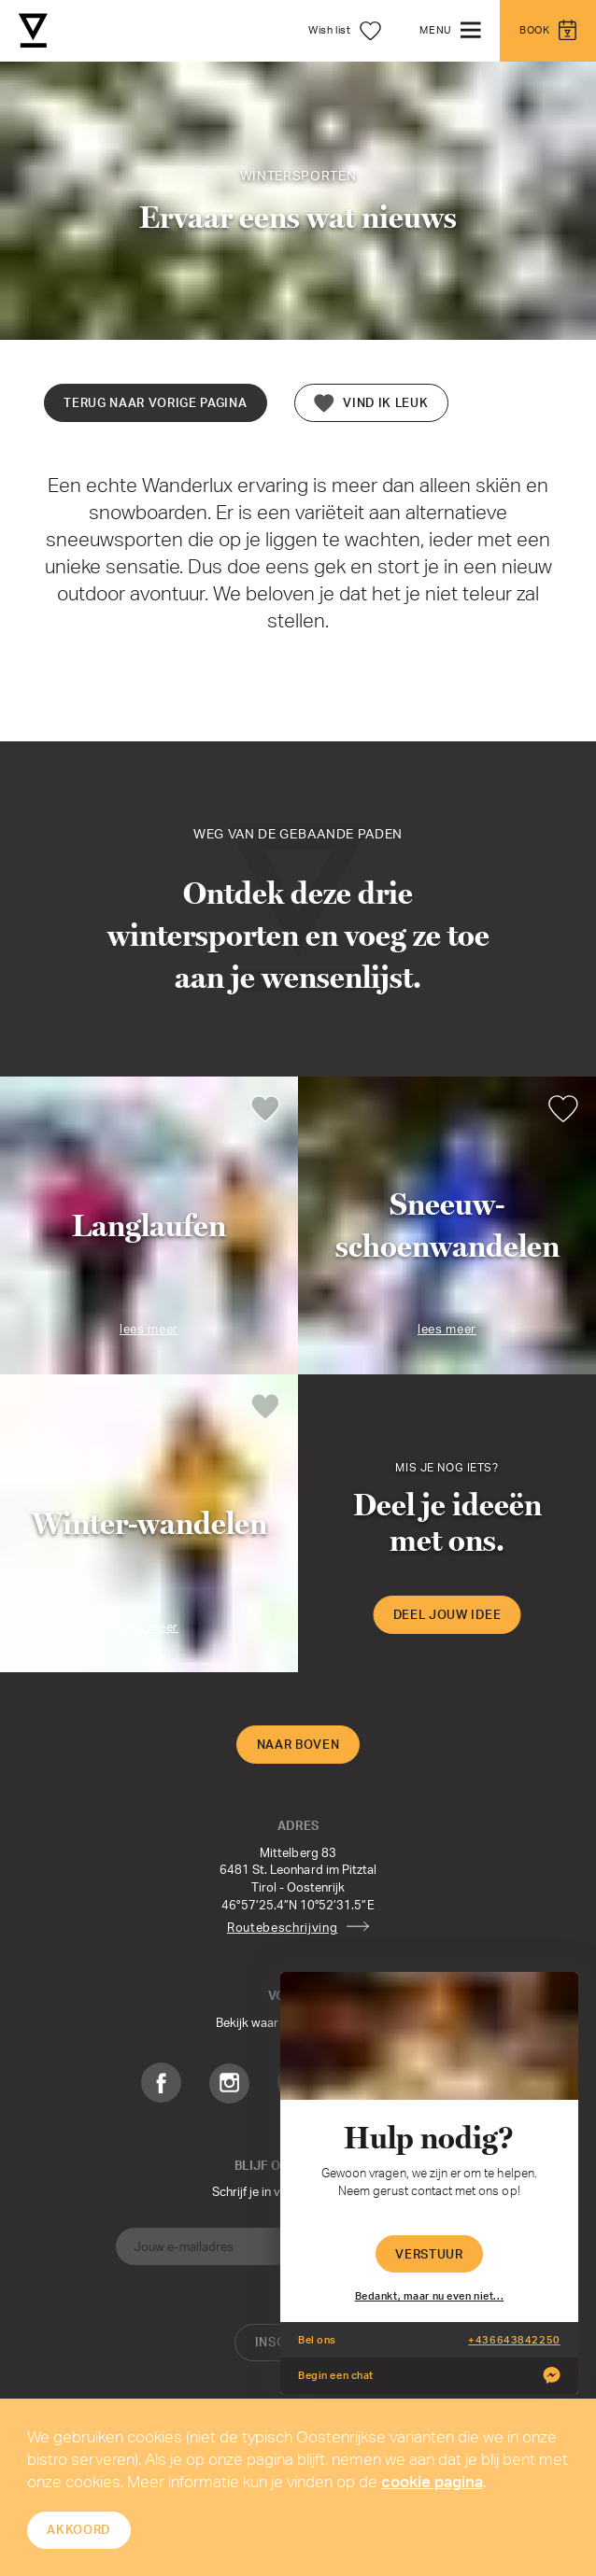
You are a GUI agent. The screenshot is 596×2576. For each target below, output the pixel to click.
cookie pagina (432, 2481)
